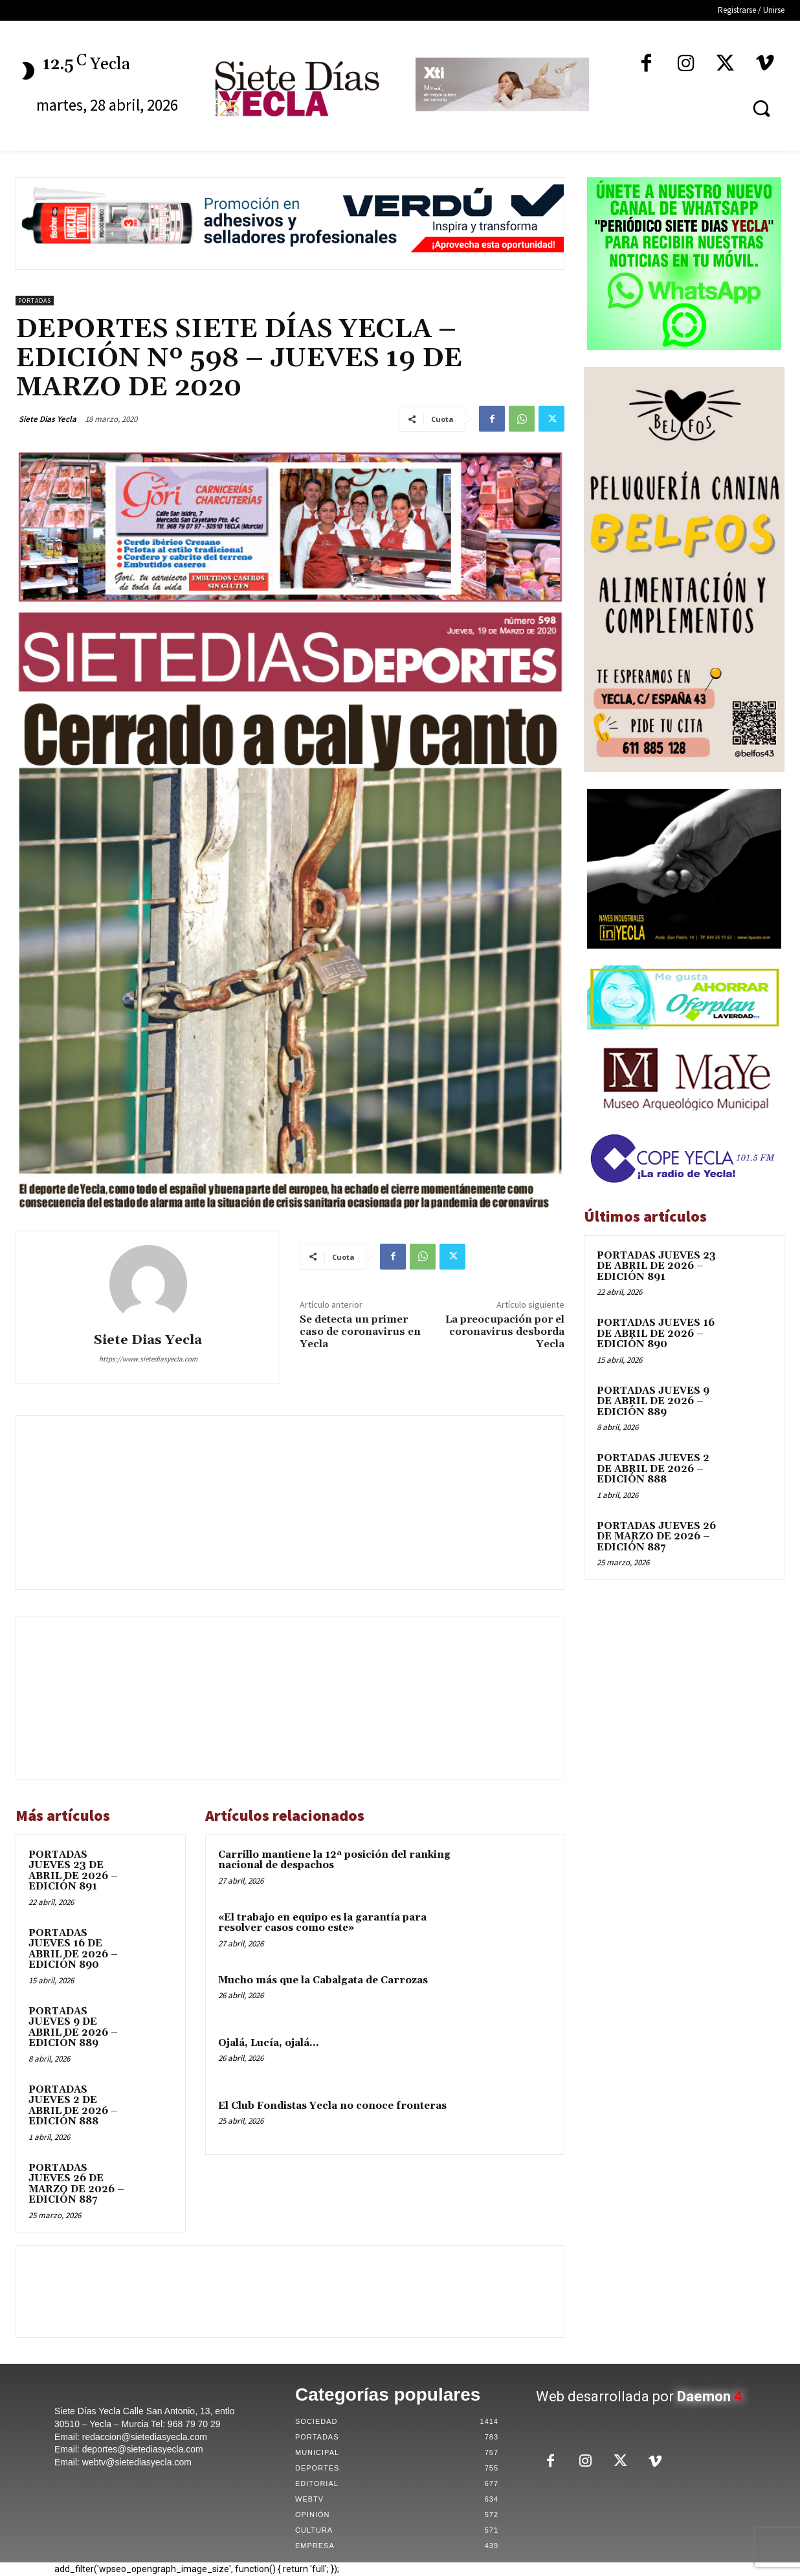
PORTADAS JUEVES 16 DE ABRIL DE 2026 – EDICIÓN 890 (73, 1949)
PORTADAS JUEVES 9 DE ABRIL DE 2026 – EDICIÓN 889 (73, 2027)
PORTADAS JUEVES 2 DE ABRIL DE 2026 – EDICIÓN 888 (73, 2106)
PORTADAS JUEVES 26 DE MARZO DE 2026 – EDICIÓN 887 (76, 2184)
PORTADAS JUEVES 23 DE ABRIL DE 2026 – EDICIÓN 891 (73, 1871)
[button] (761, 108)
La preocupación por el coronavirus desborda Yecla (504, 1331)
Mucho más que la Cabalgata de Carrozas (323, 1980)
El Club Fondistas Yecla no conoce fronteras (332, 2106)
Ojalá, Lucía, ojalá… (268, 2043)
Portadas (35, 300)
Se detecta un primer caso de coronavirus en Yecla (360, 1331)
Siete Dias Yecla (47, 418)
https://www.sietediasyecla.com (148, 1358)
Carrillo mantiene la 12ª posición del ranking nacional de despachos (334, 1860)
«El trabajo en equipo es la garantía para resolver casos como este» (322, 1923)
